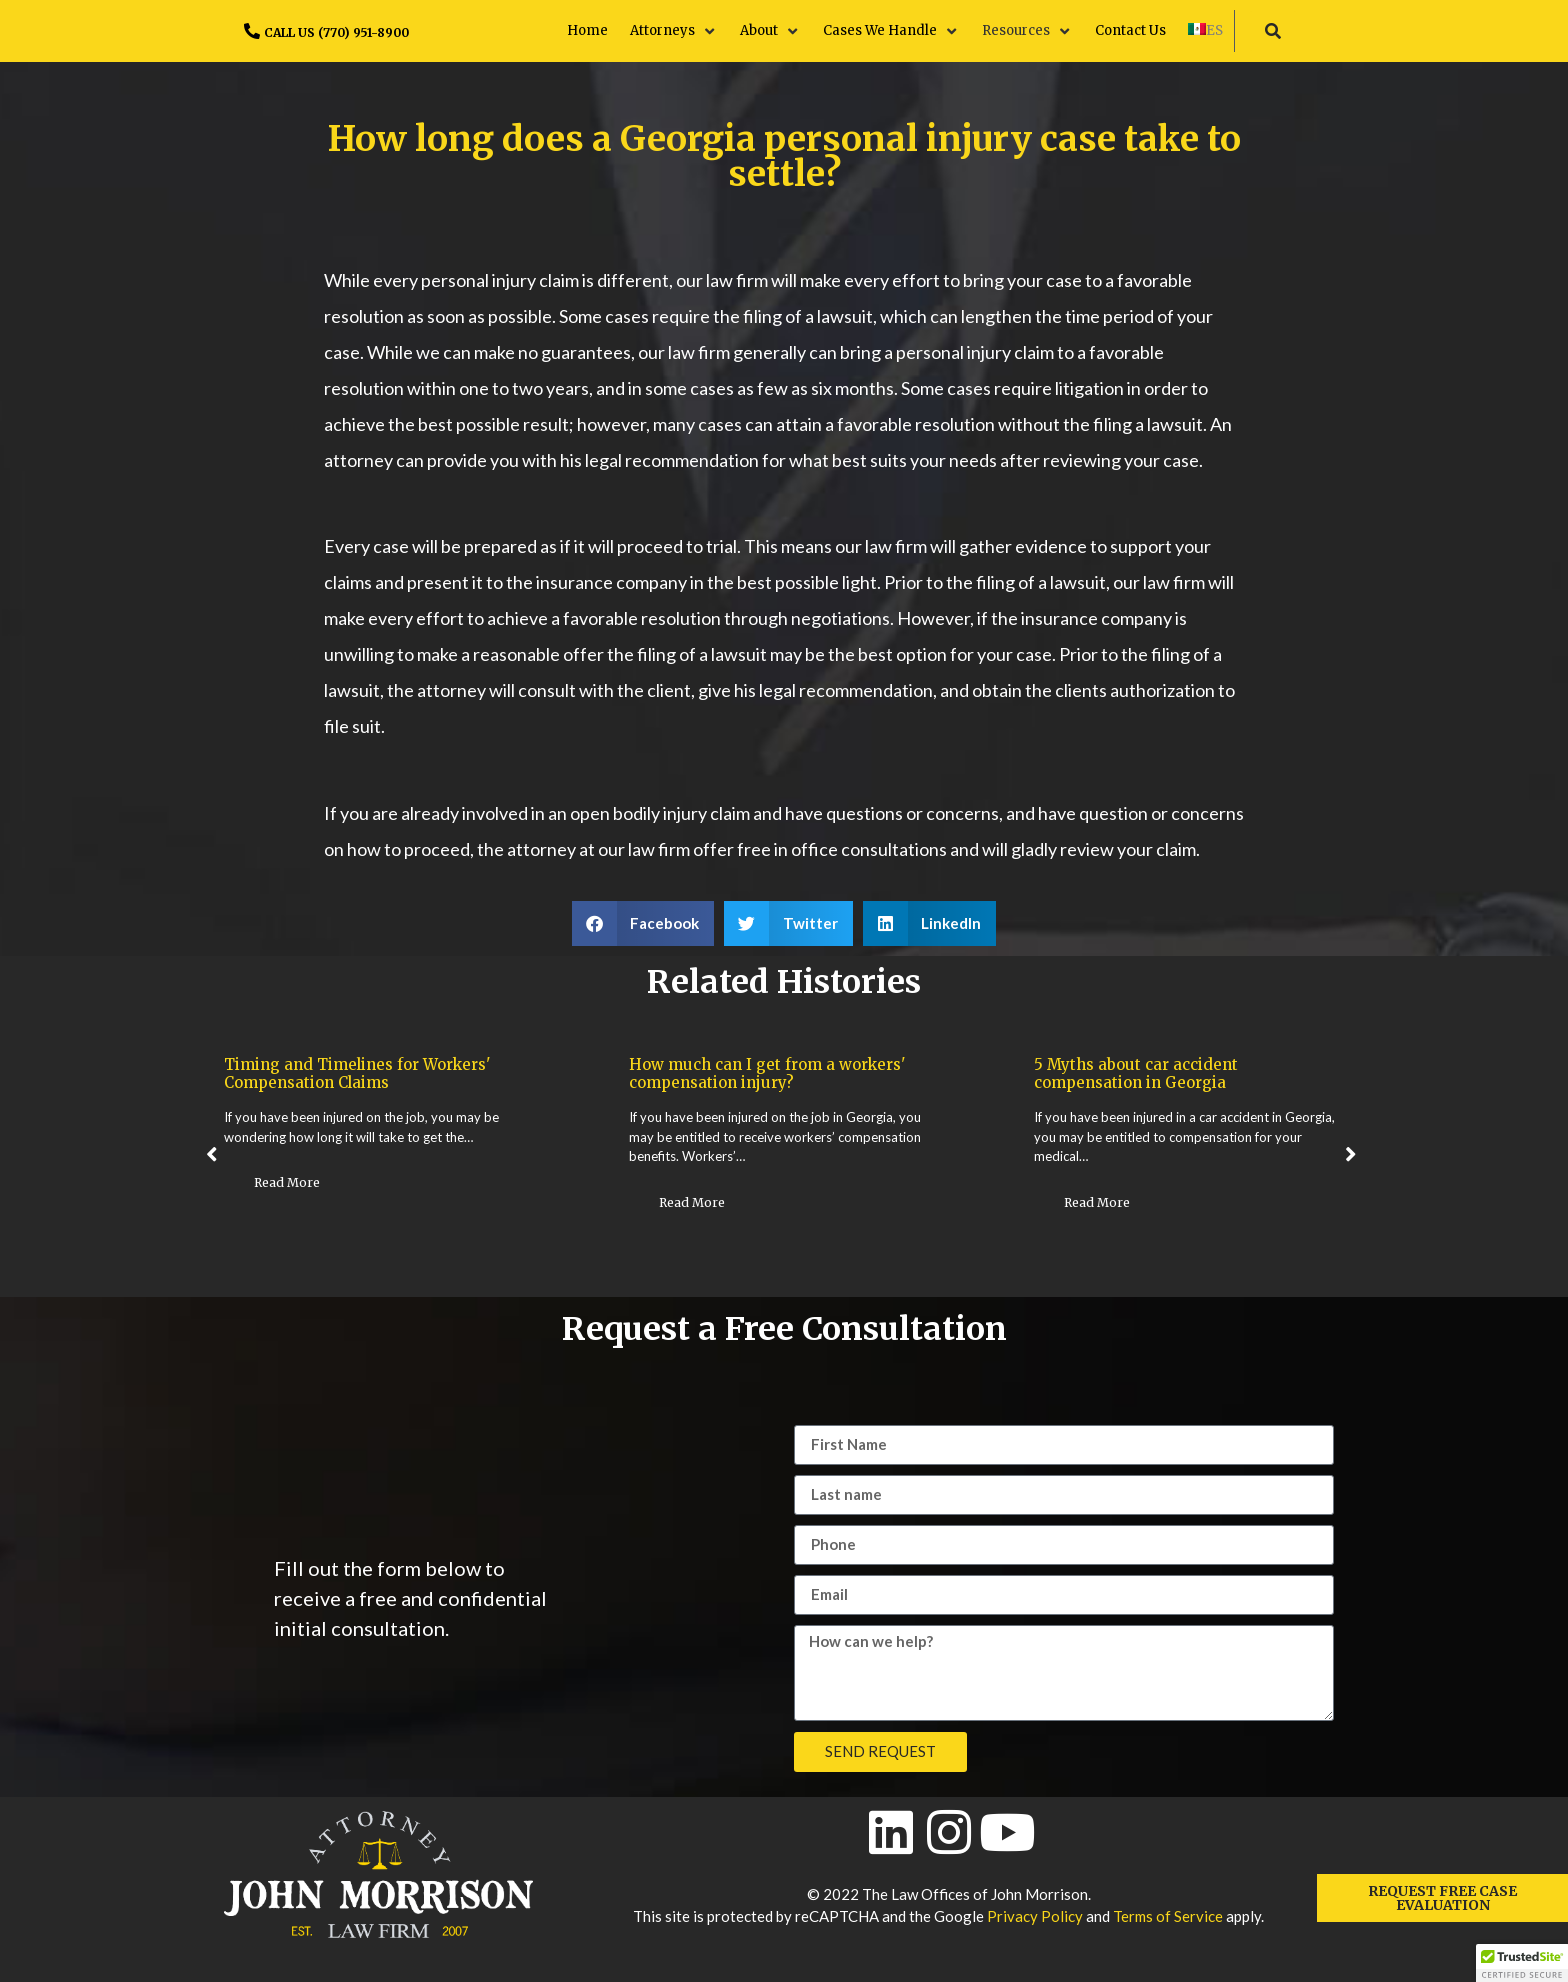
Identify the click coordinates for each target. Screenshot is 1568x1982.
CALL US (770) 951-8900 (336, 32)
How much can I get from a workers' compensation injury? (767, 1073)
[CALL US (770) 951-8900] (252, 31)
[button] (674, 31)
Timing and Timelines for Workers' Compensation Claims (357, 1073)
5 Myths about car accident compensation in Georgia (1136, 1073)
